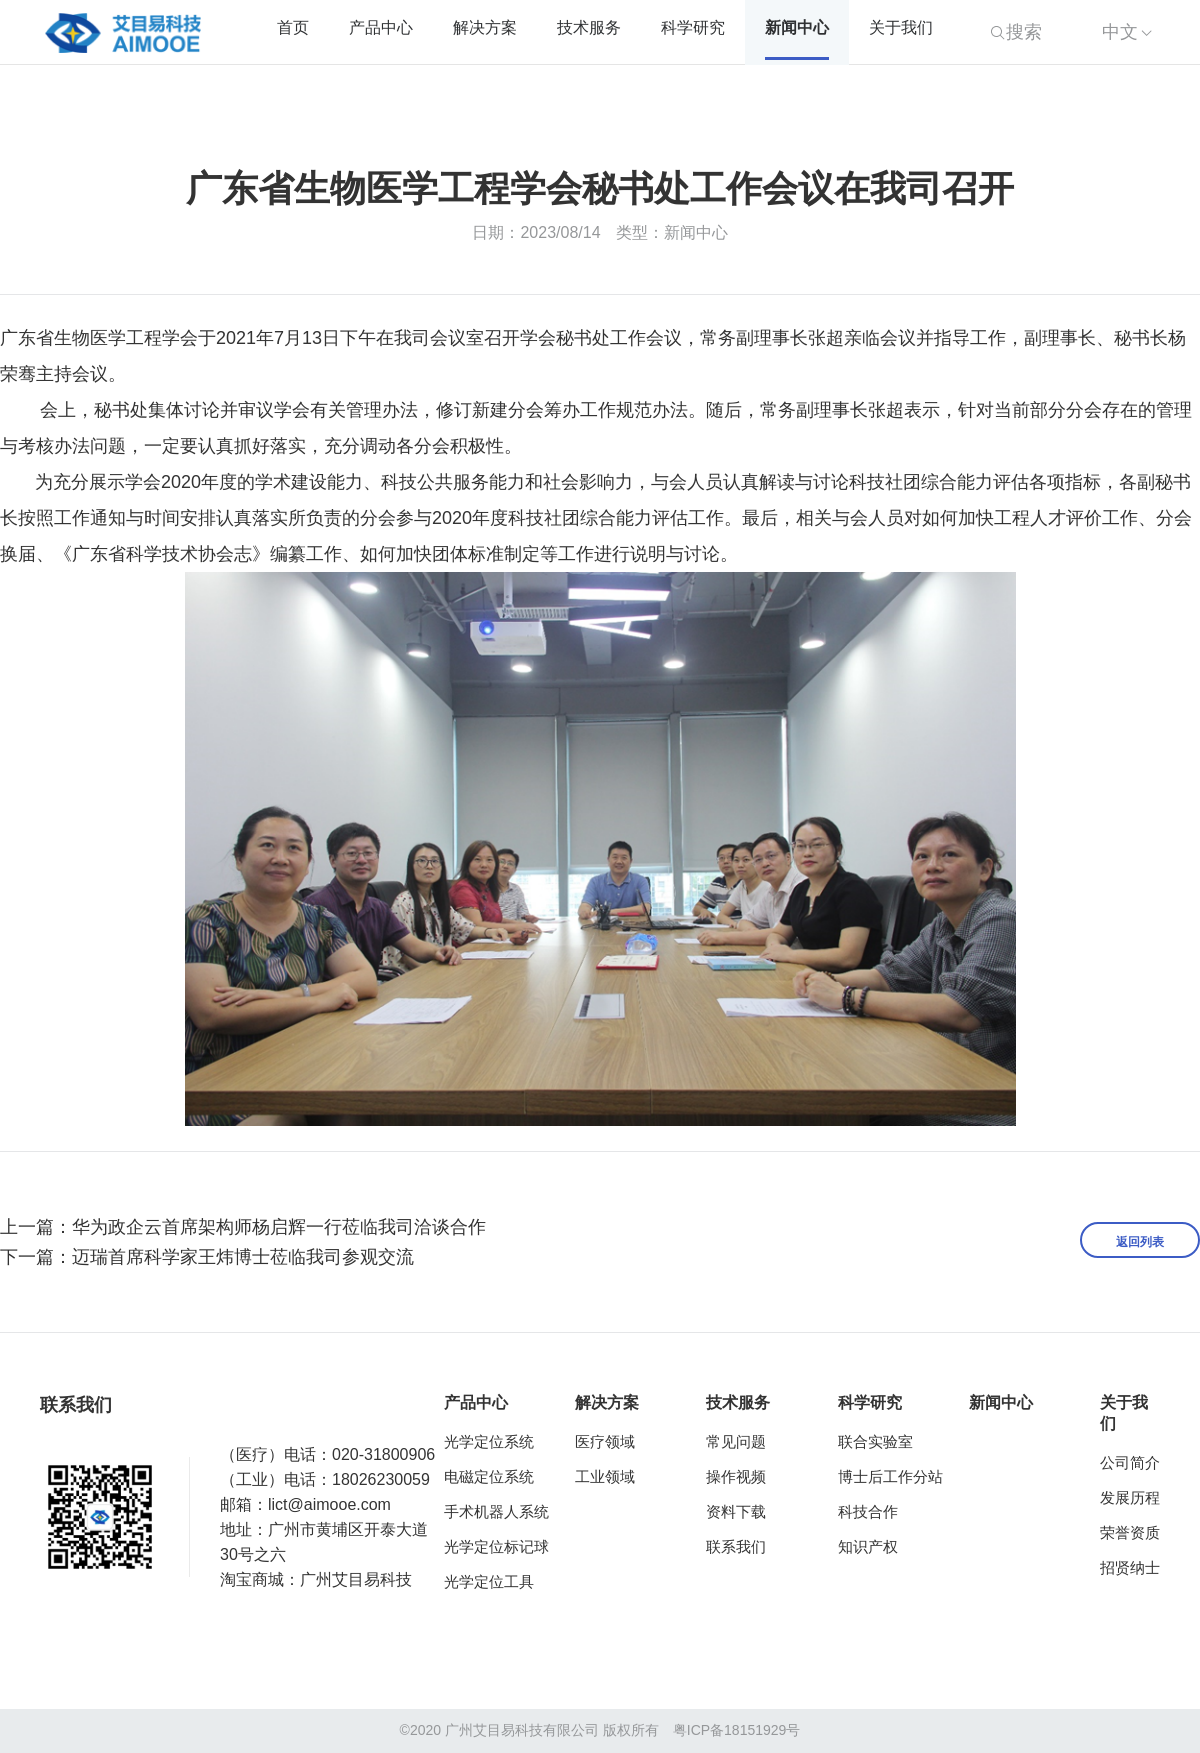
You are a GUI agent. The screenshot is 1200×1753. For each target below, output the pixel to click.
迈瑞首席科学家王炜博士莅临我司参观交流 (243, 1257)
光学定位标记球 (496, 1546)
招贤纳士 (1130, 1567)
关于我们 (901, 27)
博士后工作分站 (890, 1476)
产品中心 (381, 27)
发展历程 (1130, 1497)
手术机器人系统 (496, 1511)
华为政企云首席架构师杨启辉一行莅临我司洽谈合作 (279, 1227)
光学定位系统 (489, 1441)
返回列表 (1140, 1242)
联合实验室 (875, 1441)
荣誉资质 (1130, 1532)
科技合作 (868, 1511)
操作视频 (736, 1476)
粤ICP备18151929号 (737, 1730)
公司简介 (1130, 1462)
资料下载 (736, 1511)
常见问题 (736, 1441)
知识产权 (868, 1546)
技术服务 (589, 27)
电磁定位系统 (489, 1476)
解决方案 (485, 27)
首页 (293, 27)
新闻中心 (797, 27)
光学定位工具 (489, 1581)
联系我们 (736, 1546)
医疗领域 (605, 1441)
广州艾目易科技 (356, 1579)
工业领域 (605, 1476)
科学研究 (693, 27)
